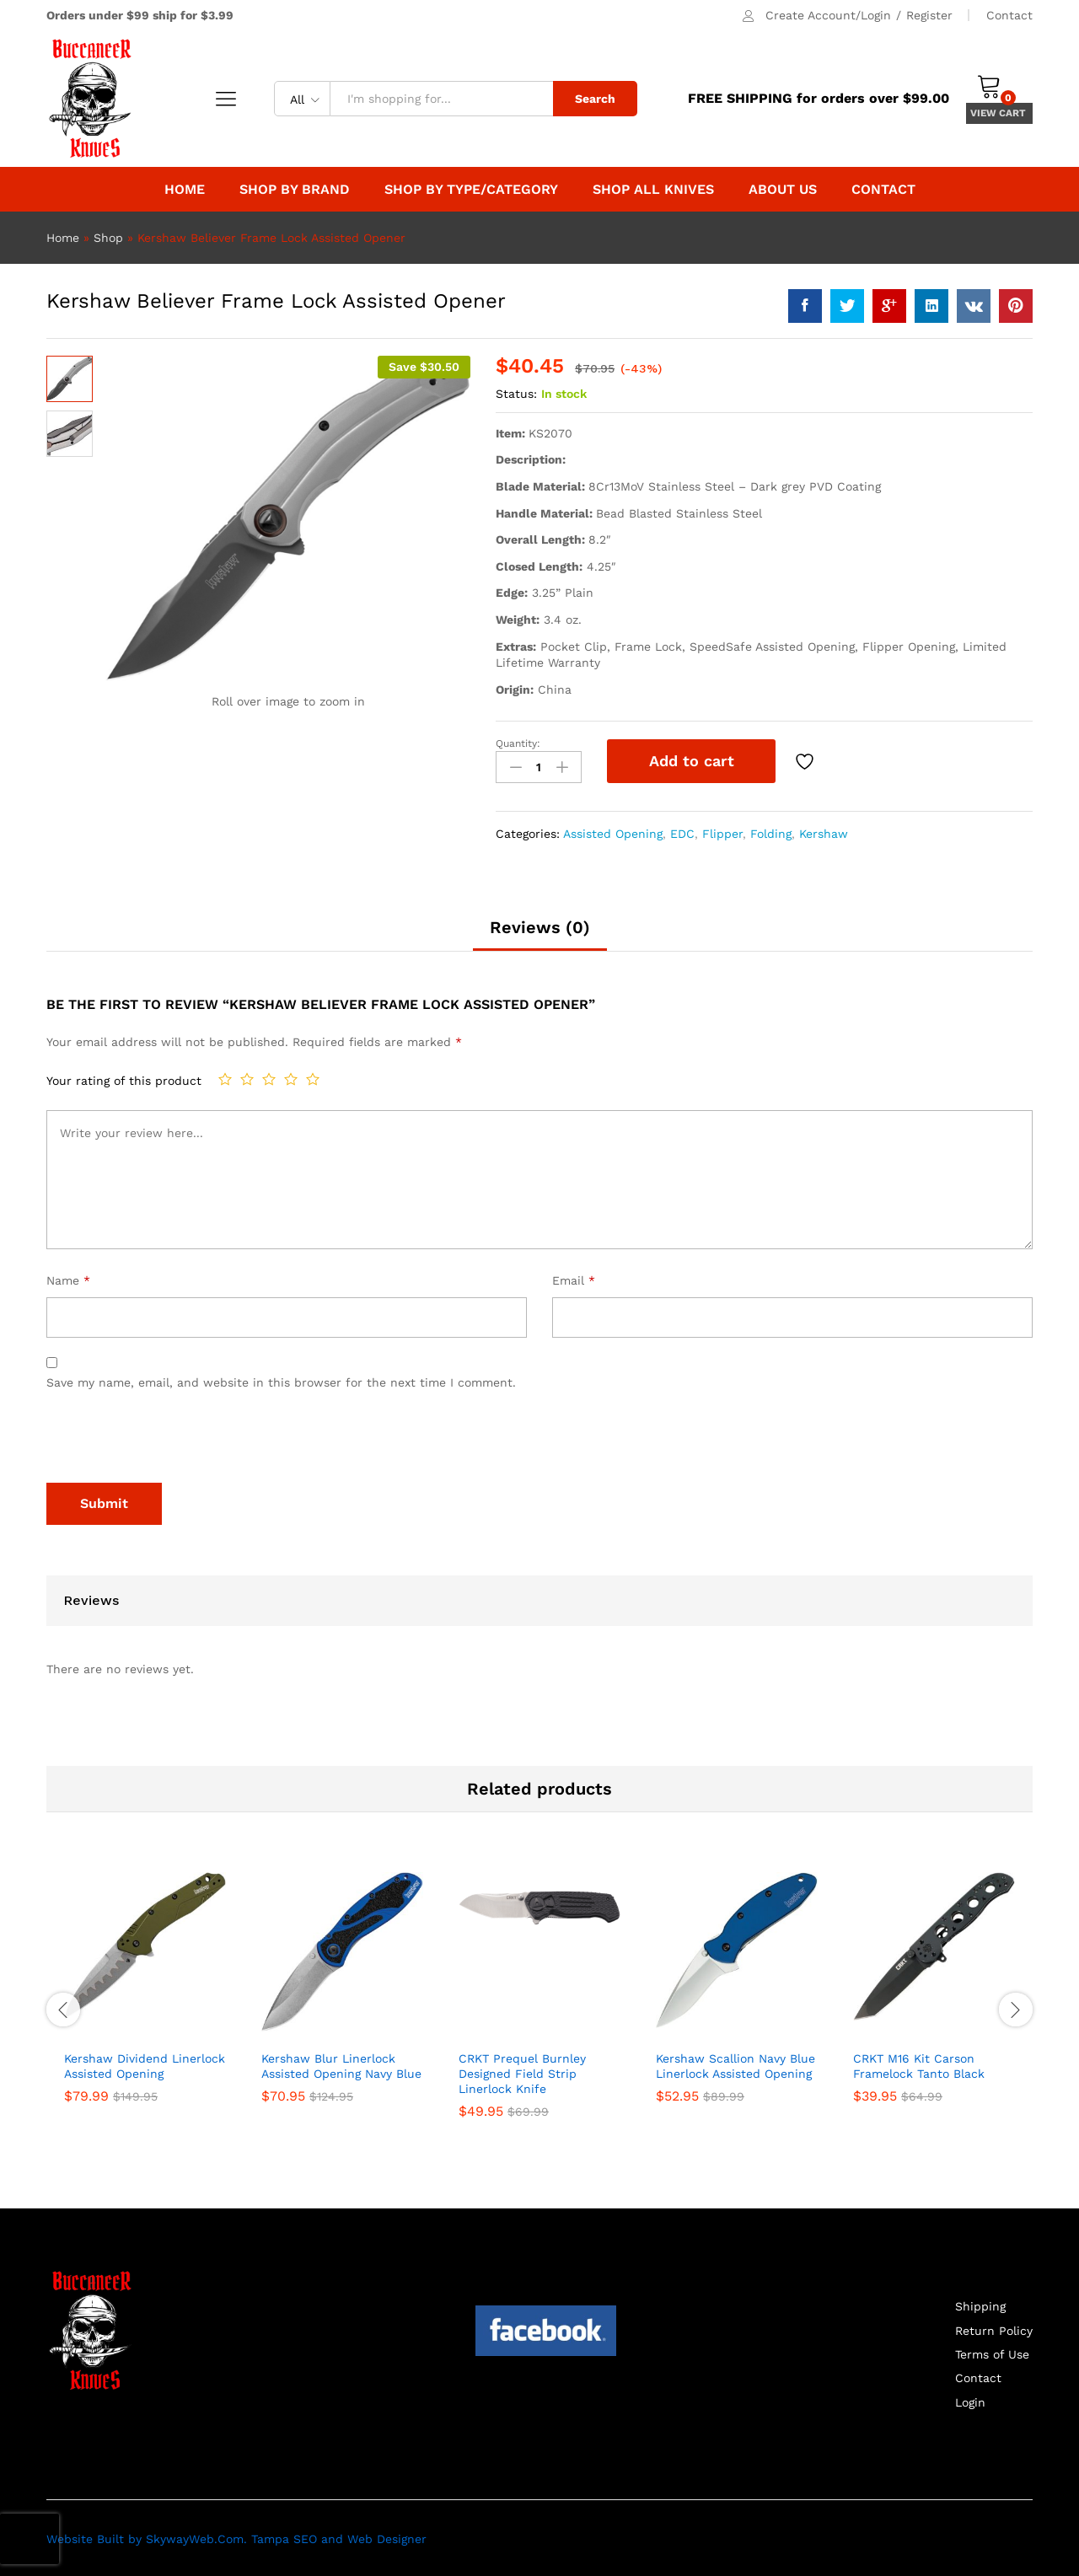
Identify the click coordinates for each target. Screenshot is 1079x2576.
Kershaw (823, 831)
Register (929, 15)
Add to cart (691, 761)
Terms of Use (992, 2352)
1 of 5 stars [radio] (225, 1077)
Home (184, 189)
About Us (783, 189)
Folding (771, 831)
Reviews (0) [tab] (540, 925)
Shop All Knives (653, 189)
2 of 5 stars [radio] (247, 1077)
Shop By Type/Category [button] (471, 189)
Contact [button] (883, 189)
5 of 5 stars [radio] (312, 1077)
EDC (682, 831)
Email (573, 1278)
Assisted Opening (613, 831)
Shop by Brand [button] (294, 189)
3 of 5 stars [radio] (269, 1077)
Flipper (722, 831)
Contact (1009, 15)
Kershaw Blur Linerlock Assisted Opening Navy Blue (341, 2063)
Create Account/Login (828, 15)
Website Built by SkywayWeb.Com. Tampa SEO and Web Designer (236, 2537)
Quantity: (518, 743)
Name (68, 1278)
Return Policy (994, 2328)
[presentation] (174, 1440)
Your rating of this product (123, 1079)
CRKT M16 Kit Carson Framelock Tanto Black (919, 2063)
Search (595, 98)
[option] (145, 1998)
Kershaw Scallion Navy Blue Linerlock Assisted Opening (735, 2063)
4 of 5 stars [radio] (291, 1077)
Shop (108, 237)
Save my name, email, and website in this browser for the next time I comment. (281, 1380)
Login (970, 2400)
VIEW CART (999, 113)
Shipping (980, 2304)
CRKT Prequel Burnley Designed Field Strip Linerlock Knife (522, 2071)
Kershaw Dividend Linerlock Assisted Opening (144, 2063)
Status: (516, 393)
